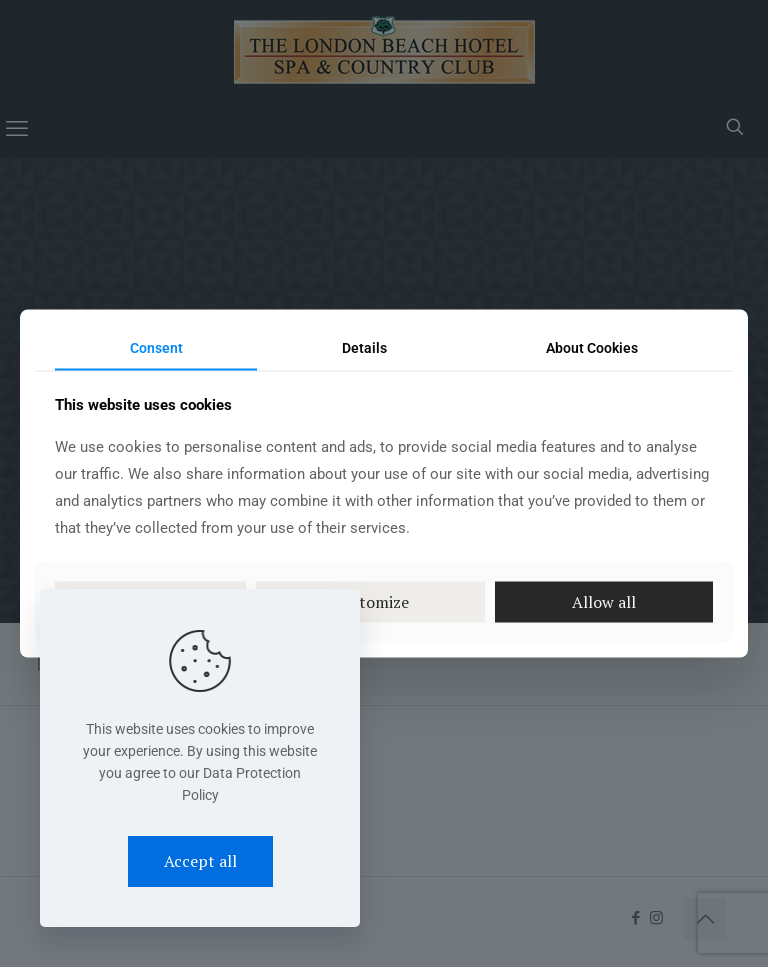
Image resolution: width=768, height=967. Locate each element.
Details (364, 347)
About (592, 347)
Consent (156, 347)
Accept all (200, 861)
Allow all (604, 602)
